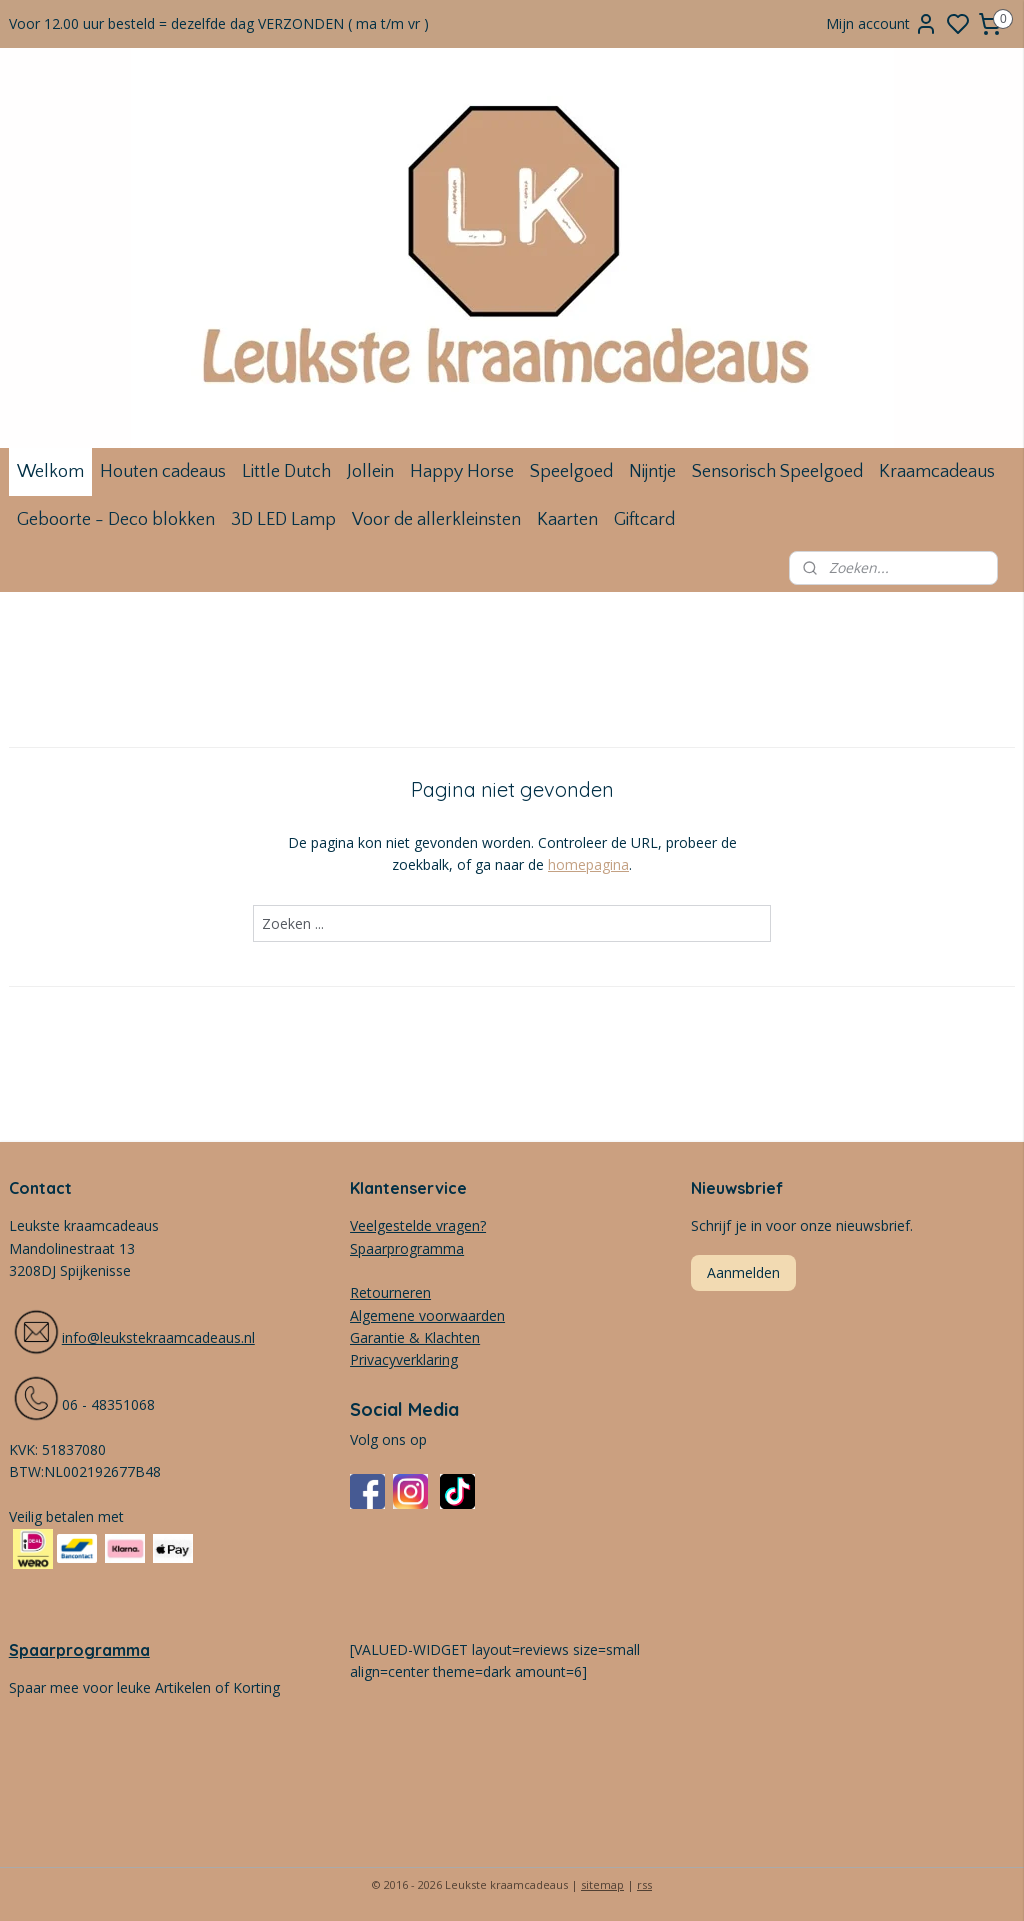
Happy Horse (462, 472)
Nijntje (652, 472)
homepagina (588, 864)
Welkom (50, 472)
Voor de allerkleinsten (436, 520)
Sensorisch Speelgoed (777, 472)
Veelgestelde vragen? (418, 1225)
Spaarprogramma (79, 1650)
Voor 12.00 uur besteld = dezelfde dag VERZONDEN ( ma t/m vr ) (219, 23)
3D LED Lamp (283, 520)
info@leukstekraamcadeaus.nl (158, 1337)
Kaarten (567, 520)
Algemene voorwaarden (427, 1315)
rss (644, 1884)
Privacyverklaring (404, 1359)
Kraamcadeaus (937, 472)
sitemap (602, 1884)
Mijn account (882, 24)
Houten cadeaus (163, 472)
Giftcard (644, 520)
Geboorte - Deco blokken (116, 520)
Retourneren (390, 1292)
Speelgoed (571, 472)
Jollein (370, 472)
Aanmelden (743, 1272)
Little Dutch (286, 472)
